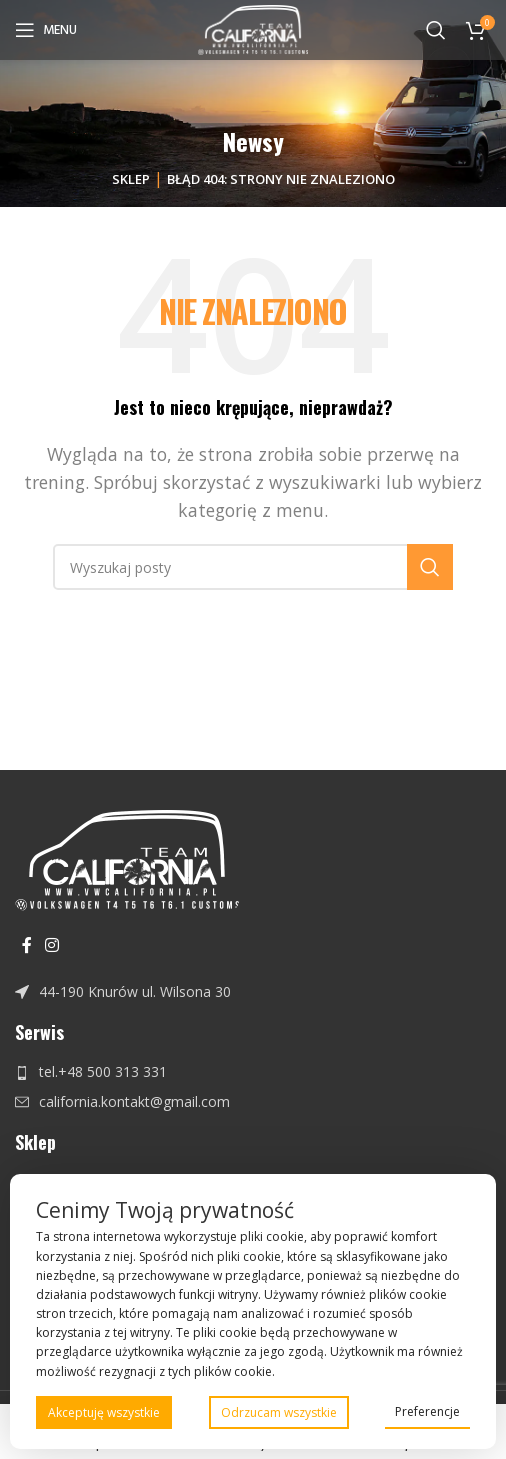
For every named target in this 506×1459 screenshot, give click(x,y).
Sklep (131, 179)
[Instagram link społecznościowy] (51, 946)
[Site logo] (253, 28)
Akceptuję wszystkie (104, 1412)
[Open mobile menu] (46, 30)
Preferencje (427, 1411)
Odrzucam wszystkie (279, 1412)
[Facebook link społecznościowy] (26, 946)
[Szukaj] (436, 30)
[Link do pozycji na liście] (253, 992)
